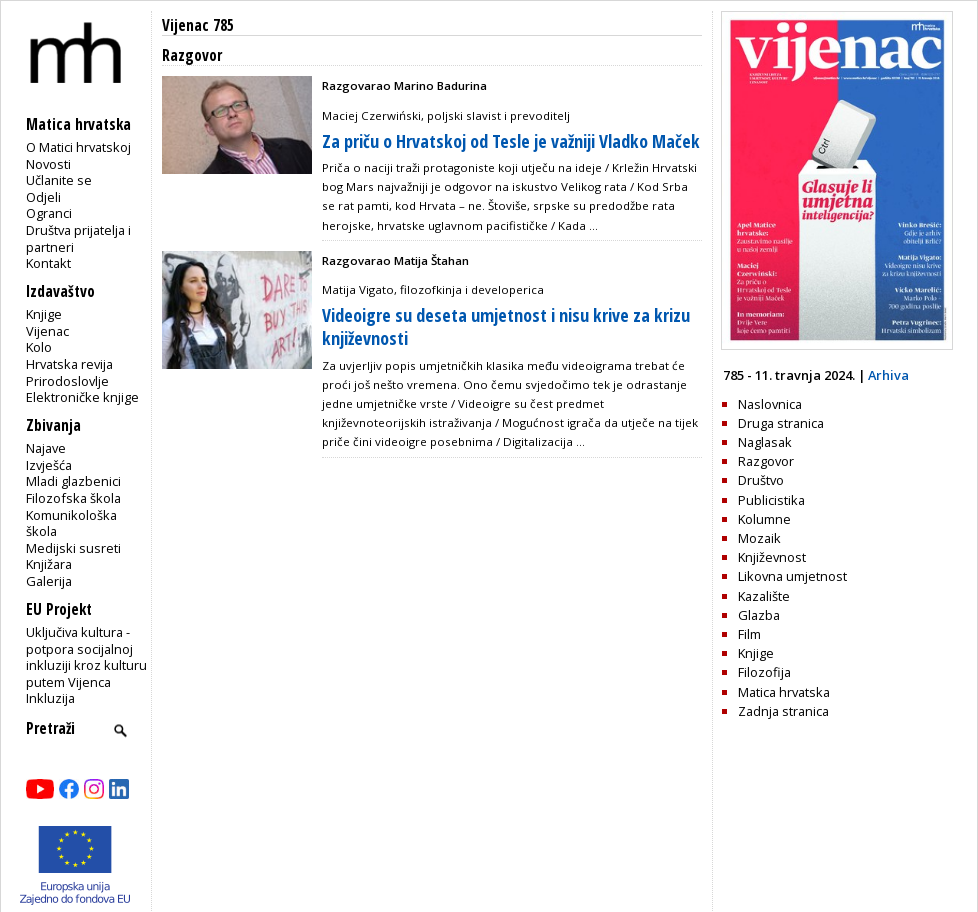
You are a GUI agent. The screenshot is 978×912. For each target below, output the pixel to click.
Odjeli (43, 197)
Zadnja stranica (783, 711)
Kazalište (764, 596)
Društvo (761, 480)
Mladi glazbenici (73, 481)
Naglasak (765, 442)
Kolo (39, 347)
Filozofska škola (73, 498)
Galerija (49, 581)
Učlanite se (59, 180)
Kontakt (48, 263)
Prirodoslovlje (67, 381)
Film (749, 634)
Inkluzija (50, 698)
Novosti (48, 164)
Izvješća (49, 465)
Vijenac (47, 331)
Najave (46, 448)
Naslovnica (770, 404)
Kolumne (764, 519)
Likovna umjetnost (792, 576)
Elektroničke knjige (82, 397)
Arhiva (888, 375)
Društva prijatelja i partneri (78, 238)
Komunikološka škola (71, 523)
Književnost (772, 557)
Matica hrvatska (784, 692)
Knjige (44, 314)
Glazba (759, 615)
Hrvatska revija (69, 364)
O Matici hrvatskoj (78, 147)
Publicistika (771, 500)
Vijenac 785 (198, 25)
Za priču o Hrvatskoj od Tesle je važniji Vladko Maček (511, 141)
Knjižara (49, 564)
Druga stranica (781, 423)
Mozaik (759, 538)
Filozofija (764, 672)
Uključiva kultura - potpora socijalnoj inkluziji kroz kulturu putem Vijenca (86, 657)
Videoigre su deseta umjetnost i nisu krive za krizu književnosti (506, 326)
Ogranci (49, 213)
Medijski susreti (73, 548)
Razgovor (766, 461)
